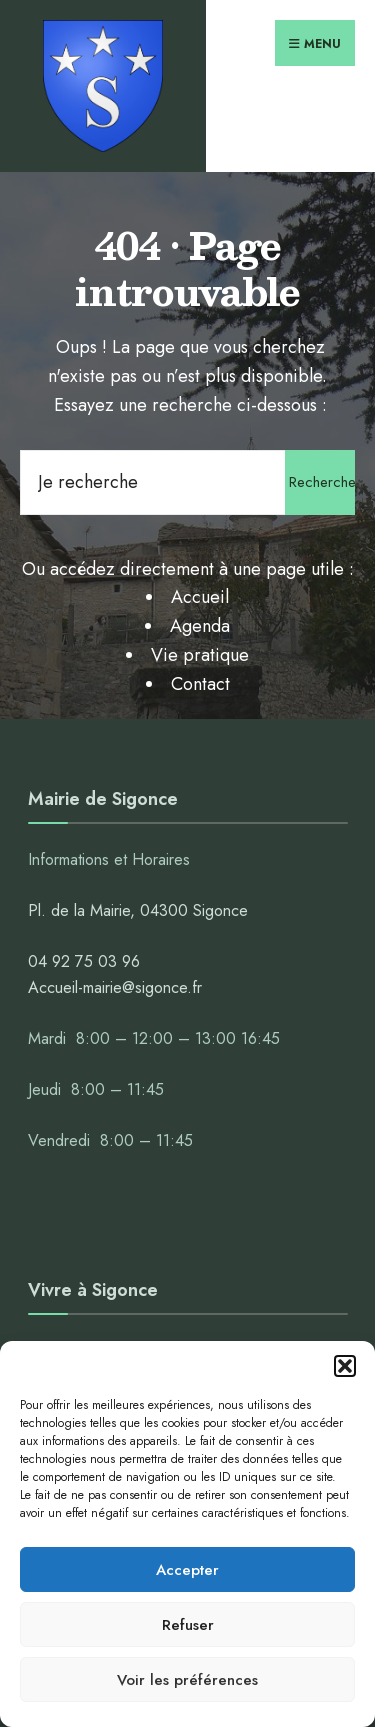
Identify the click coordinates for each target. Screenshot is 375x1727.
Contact (200, 684)
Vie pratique (200, 655)
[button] (345, 1366)
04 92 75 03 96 (84, 961)
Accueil (200, 597)
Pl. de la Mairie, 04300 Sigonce (138, 910)
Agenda (200, 626)
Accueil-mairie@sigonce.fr (115, 987)
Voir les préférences (187, 1680)
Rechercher (322, 482)
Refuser (188, 1625)
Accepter (187, 1570)
